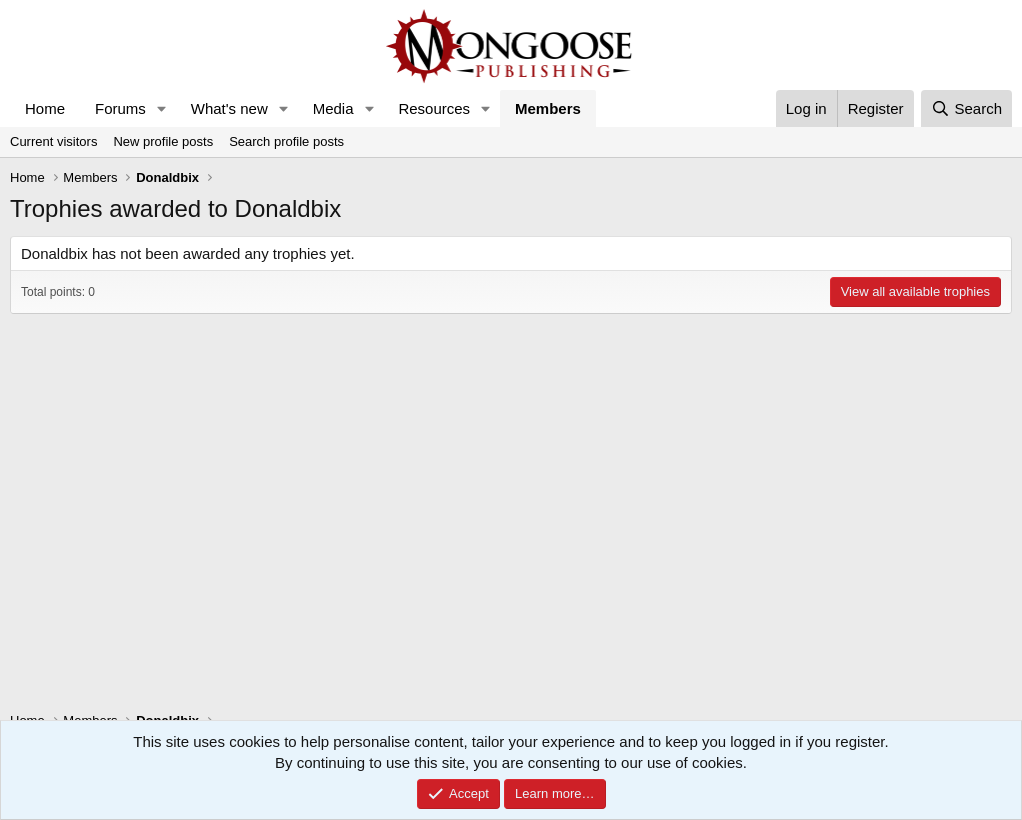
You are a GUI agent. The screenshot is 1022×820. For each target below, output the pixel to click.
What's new (229, 108)
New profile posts (163, 141)
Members (548, 108)
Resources (434, 108)
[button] (162, 108)
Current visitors (53, 141)
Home (45, 108)
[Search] (966, 108)
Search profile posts (286, 141)
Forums (120, 108)
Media (333, 108)
